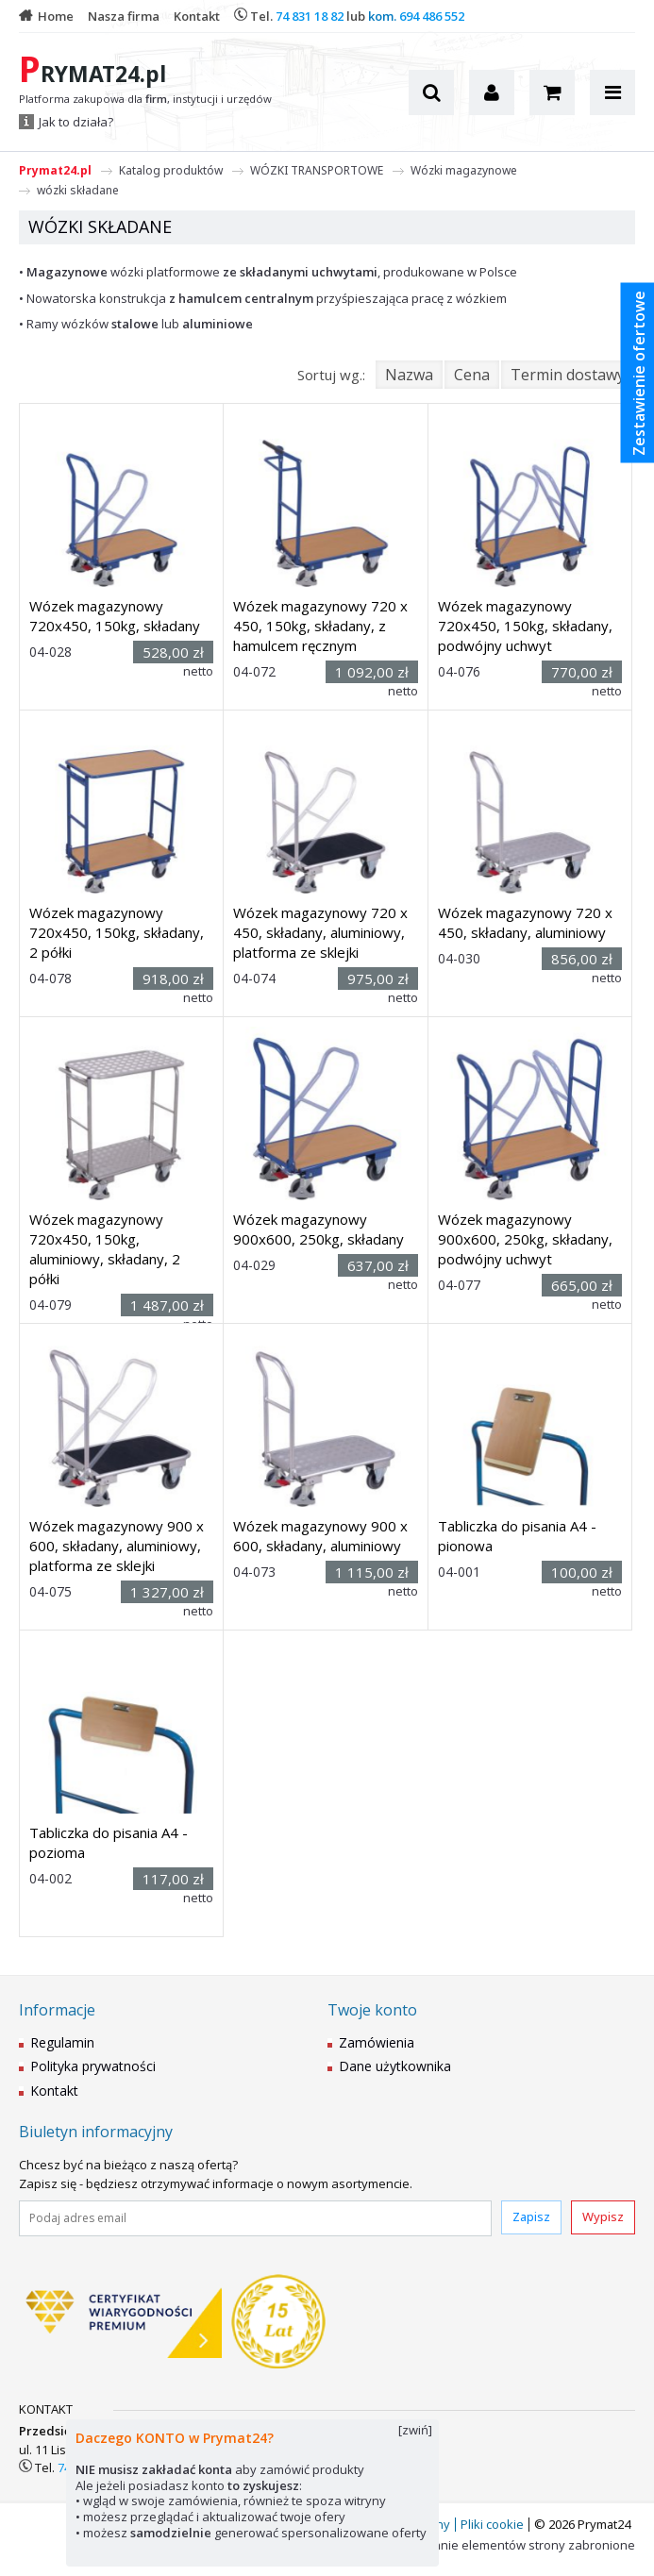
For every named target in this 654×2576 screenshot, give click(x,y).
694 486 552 (431, 16)
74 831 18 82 (310, 16)
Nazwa (409, 374)
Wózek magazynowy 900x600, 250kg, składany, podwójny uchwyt (525, 1239)
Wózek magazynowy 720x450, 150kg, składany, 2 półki (116, 932)
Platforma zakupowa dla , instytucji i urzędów (145, 98)
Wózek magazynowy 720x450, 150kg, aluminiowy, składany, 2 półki (104, 1249)
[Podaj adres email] (255, 2218)
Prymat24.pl (55, 170)
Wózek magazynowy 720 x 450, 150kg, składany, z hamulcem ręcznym (320, 625)
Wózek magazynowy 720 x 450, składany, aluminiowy (525, 922)
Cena (472, 374)
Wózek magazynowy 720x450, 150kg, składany (114, 615)
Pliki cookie (492, 2524)
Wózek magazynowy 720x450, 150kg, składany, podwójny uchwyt (525, 625)
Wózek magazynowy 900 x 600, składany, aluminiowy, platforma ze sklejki (116, 1545)
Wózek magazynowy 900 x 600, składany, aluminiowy (320, 1535)
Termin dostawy (568, 374)
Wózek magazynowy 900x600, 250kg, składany (318, 1229)
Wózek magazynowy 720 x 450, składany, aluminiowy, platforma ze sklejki (320, 932)
